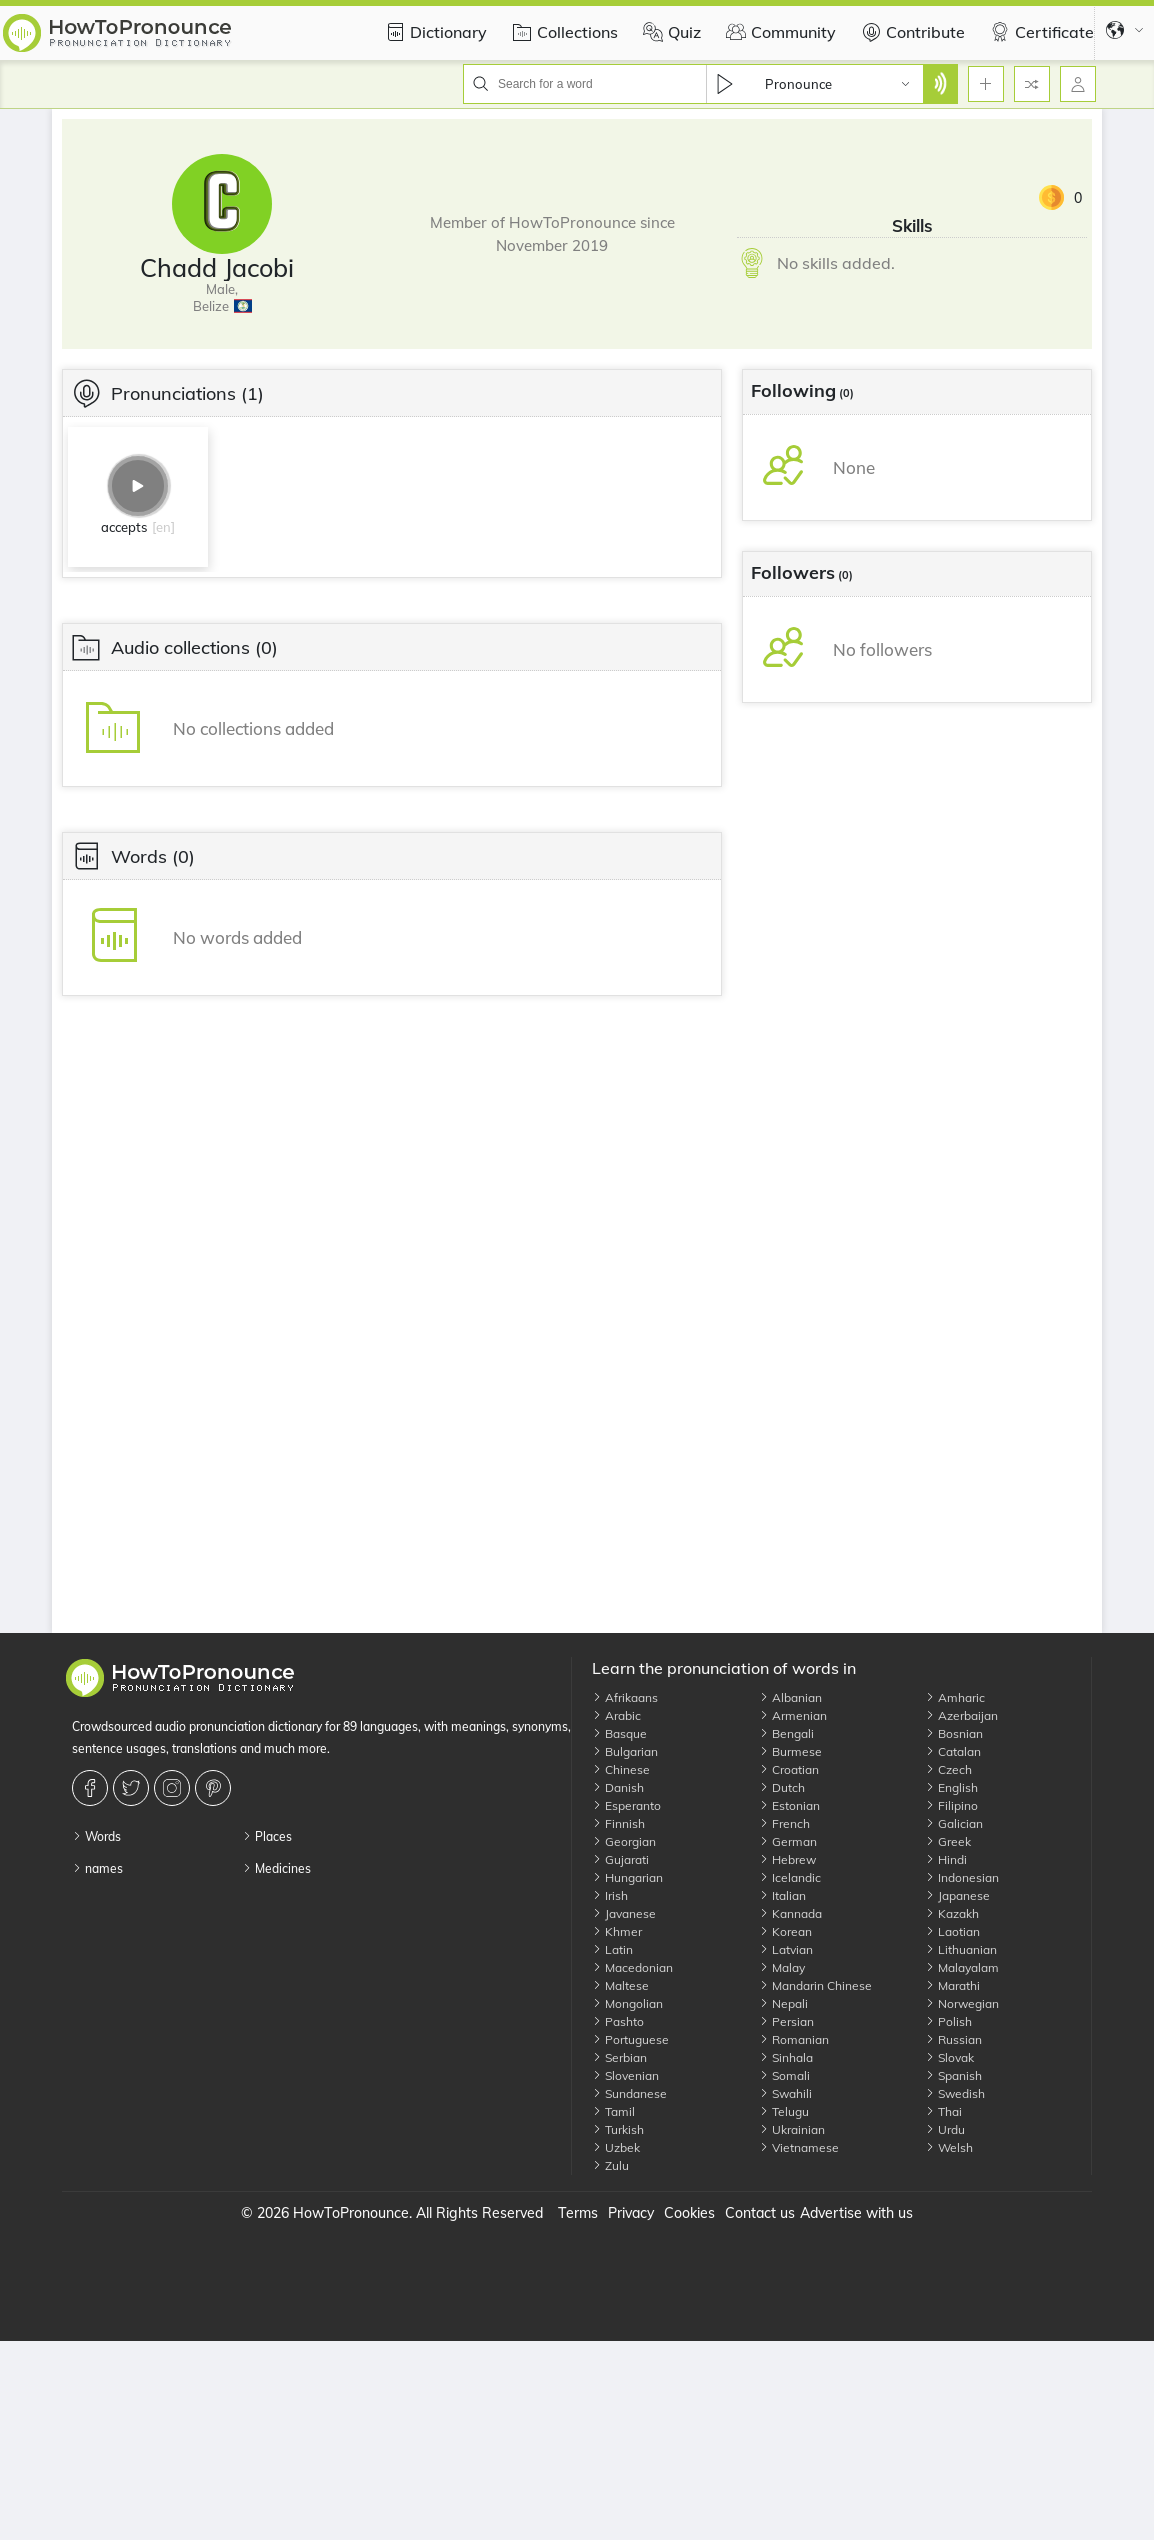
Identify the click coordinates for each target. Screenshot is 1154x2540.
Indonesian (962, 1877)
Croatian (789, 1769)
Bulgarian (625, 1751)
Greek (948, 1841)
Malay (782, 1967)
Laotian (952, 1931)
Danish (618, 1787)
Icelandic (790, 1877)
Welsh (949, 2147)
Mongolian (627, 2003)
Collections (562, 32)
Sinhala (786, 2057)
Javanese (624, 1913)
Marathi (952, 1985)
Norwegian (962, 2003)
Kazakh (952, 1913)
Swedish (955, 2093)
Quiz (669, 32)
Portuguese (630, 2039)
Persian (786, 2021)
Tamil (613, 2111)
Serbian (619, 2057)
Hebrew (787, 1859)
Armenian (793, 1715)
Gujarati (620, 1859)
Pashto (618, 2021)
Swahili (785, 2093)
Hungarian (627, 1877)
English (951, 1787)
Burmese (790, 1751)
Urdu (945, 2129)
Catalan (953, 1751)
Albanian (790, 1697)
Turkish (618, 2129)
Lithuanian (961, 1949)
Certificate (1039, 32)
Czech (948, 1769)
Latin (612, 1949)
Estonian (789, 1805)
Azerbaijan (961, 1715)
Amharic (955, 1697)
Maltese (620, 1985)
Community (778, 32)
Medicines (276, 1868)
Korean (785, 1931)
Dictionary (433, 32)
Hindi (946, 1859)
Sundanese (629, 2093)
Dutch (782, 1787)
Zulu (610, 2165)
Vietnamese (799, 2147)
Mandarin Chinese (815, 1985)
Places (267, 1836)
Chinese (621, 1769)
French (784, 1823)
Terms (578, 2213)
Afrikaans (625, 1697)
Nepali (783, 2003)
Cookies (689, 2213)
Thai (943, 2111)
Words (96, 1836)
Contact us (760, 2213)
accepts (124, 527)
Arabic (616, 1715)
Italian (782, 1895)
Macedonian (632, 1967)
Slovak (949, 2057)
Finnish (618, 1823)
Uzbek (616, 2147)
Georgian (624, 1841)
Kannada (790, 1913)
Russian (953, 2039)
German (788, 1841)
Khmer (617, 1931)
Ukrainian (792, 2129)
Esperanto (626, 1805)
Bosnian (954, 1733)
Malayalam (962, 1967)
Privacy (631, 2213)
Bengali (786, 1733)
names (97, 1868)
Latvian (786, 1949)
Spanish (953, 2075)
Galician (954, 1823)
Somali (784, 2075)
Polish (948, 2021)
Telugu (784, 2111)
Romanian (794, 2039)
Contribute (910, 32)
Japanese (957, 1895)
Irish (610, 1895)
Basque (619, 1733)
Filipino (951, 1805)
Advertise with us (856, 2213)
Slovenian (625, 2075)
